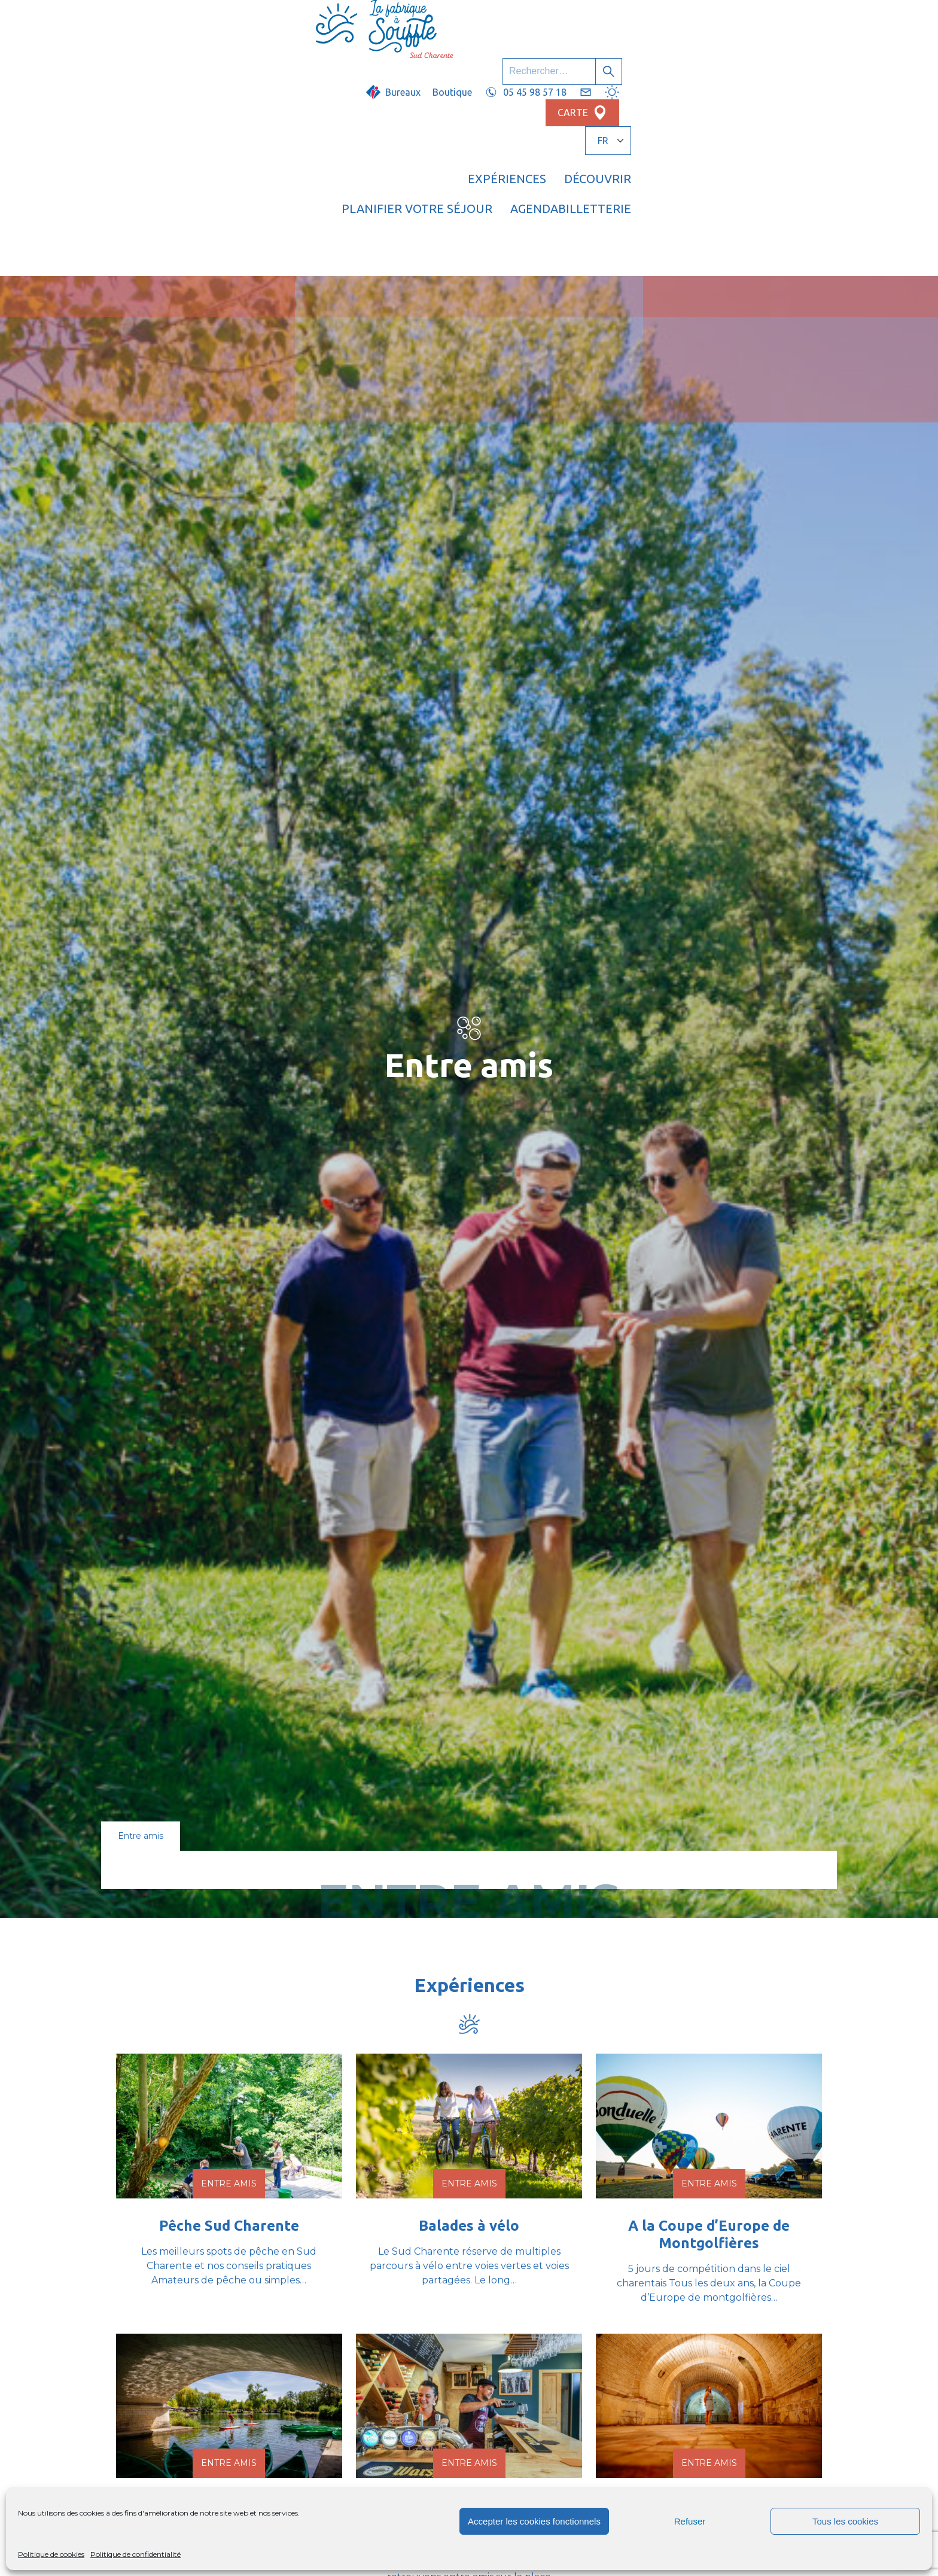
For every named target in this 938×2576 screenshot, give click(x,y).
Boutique (517, 22)
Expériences (372, 57)
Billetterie (782, 57)
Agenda (702, 57)
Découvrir (463, 57)
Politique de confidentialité (135, 2554)
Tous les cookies (845, 2521)
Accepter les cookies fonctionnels (534, 2521)
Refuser (690, 2521)
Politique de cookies (51, 2554)
